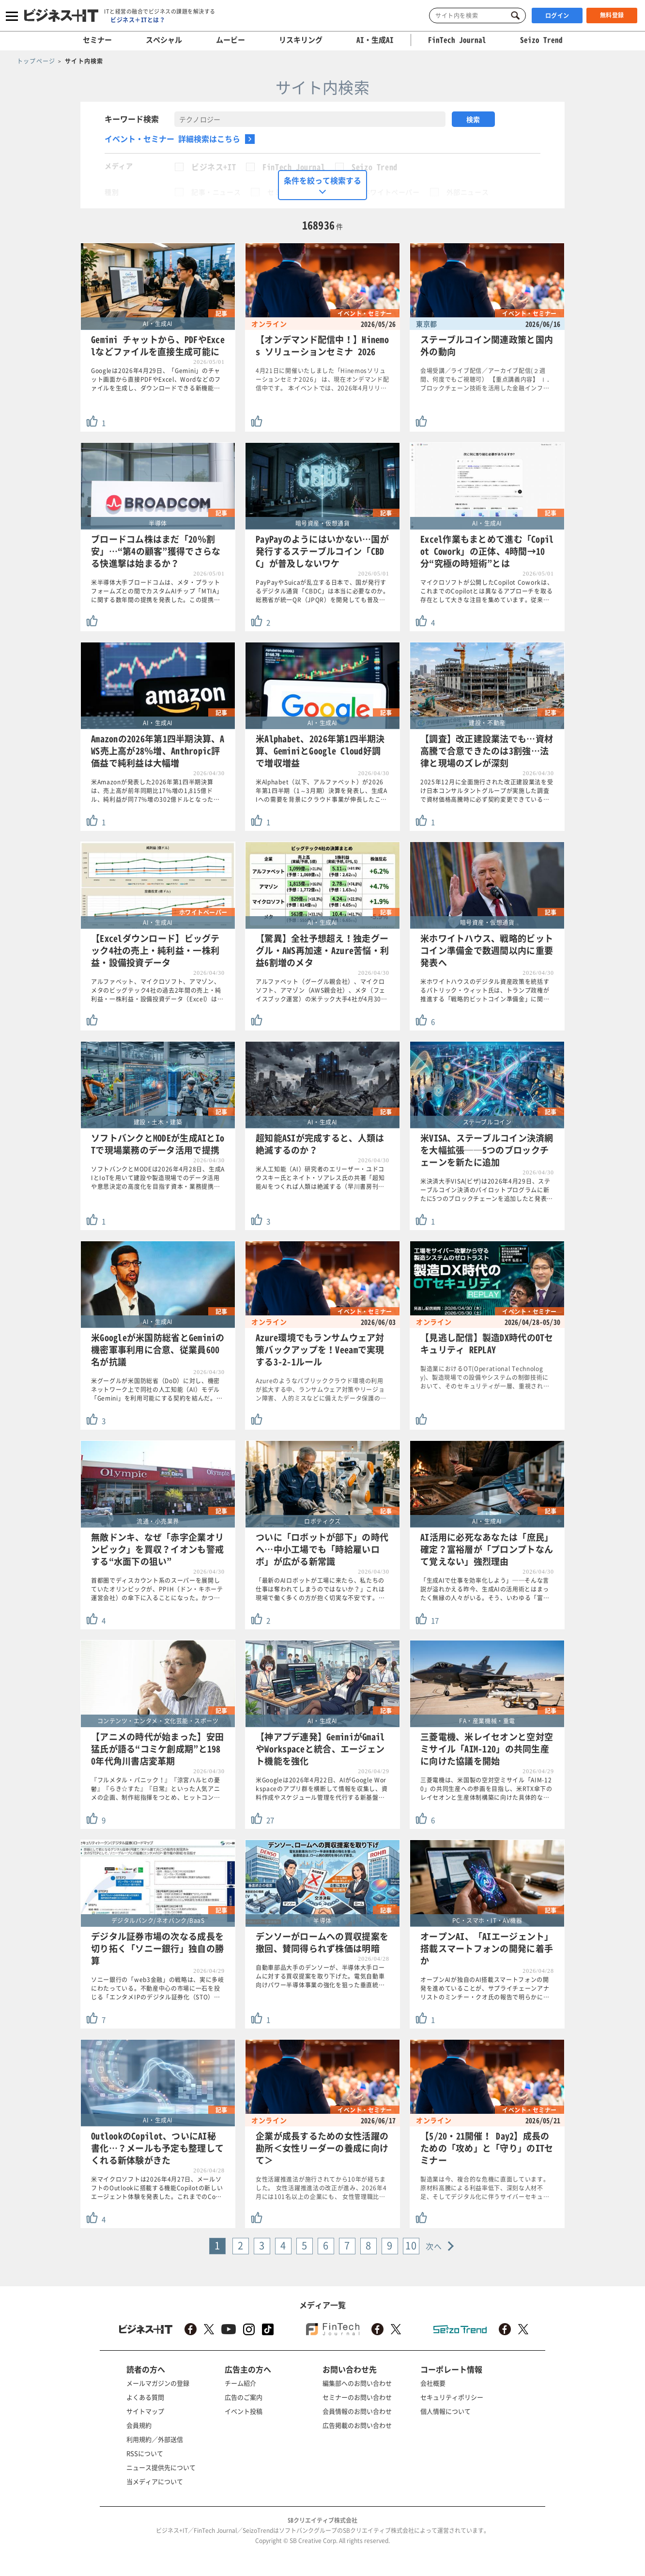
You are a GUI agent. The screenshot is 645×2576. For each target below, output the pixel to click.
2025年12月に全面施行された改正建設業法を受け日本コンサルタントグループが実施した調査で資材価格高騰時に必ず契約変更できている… (486, 791)
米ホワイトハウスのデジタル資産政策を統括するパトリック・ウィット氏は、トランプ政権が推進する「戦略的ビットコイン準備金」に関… (485, 990)
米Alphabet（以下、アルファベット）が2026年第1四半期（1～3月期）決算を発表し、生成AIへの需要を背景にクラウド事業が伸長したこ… (321, 791)
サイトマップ (145, 2411)
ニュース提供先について (161, 2467)
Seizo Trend (375, 166)
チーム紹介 (240, 2383)
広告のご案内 (243, 2397)
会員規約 (139, 2425)
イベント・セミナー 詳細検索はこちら (172, 138)
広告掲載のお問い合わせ (357, 2425)
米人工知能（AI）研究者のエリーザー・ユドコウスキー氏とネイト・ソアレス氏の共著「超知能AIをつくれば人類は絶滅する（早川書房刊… (320, 1178)
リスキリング (300, 39)
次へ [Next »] (434, 2246)
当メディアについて (154, 2481)
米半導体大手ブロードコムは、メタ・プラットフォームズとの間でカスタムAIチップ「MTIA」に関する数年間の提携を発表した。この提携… (157, 591)
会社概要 (432, 2383)
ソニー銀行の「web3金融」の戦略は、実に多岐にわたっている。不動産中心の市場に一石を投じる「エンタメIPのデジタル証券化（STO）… (157, 1988)
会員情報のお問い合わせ (357, 2411)
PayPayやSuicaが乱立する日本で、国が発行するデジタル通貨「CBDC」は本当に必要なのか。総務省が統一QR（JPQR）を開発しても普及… (322, 591)
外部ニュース (467, 192)
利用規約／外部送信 (154, 2439)
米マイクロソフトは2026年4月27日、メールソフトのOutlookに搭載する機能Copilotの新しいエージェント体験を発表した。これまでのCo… (157, 2188)
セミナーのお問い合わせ (357, 2397)
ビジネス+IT (213, 166)
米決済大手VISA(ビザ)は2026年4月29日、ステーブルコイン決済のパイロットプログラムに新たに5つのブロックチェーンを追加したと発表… (486, 1190)
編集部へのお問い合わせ (357, 2383)
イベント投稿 (243, 2411)
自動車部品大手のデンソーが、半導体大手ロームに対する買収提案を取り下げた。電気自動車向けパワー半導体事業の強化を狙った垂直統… (320, 1976)
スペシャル (164, 39)
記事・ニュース (216, 192)
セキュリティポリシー (451, 2397)
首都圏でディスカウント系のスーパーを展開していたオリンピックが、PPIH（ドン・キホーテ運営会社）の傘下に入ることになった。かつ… (157, 1589)
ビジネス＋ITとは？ (137, 20)
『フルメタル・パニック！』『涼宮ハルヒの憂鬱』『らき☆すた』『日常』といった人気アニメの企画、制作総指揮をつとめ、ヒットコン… (155, 1789)
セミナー (97, 39)
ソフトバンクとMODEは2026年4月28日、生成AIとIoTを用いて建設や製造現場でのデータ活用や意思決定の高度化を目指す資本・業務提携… (158, 1178)
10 (411, 2245)
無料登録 (612, 15)
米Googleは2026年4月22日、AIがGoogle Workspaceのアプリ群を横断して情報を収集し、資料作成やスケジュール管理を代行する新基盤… (322, 1789)
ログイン (557, 15)
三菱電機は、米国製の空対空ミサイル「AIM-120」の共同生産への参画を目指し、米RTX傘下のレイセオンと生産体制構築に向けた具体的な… (486, 1789)
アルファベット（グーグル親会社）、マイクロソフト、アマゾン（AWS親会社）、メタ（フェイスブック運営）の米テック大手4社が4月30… (321, 990)
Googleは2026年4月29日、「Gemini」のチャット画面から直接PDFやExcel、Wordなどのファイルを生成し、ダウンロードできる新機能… (156, 379)
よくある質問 (145, 2397)
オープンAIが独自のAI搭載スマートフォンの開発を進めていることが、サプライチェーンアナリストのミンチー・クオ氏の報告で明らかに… (485, 1988)
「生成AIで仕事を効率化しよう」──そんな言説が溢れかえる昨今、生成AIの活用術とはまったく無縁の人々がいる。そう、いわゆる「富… (485, 1589)
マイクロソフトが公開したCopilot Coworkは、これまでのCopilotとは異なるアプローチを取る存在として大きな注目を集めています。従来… (486, 591)
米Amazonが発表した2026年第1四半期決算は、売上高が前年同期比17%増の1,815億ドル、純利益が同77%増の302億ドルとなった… (155, 791)
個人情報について (445, 2411)
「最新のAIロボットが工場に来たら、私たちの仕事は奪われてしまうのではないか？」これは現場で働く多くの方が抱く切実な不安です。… (320, 1589)
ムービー (230, 39)
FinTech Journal (293, 166)
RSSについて (144, 2453)
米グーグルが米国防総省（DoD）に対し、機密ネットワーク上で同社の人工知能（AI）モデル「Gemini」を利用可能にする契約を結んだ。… (157, 1389)
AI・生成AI (375, 39)
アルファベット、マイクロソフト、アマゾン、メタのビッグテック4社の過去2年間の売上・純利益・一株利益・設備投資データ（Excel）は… (157, 990)
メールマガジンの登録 (157, 2383)
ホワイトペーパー (391, 192)
